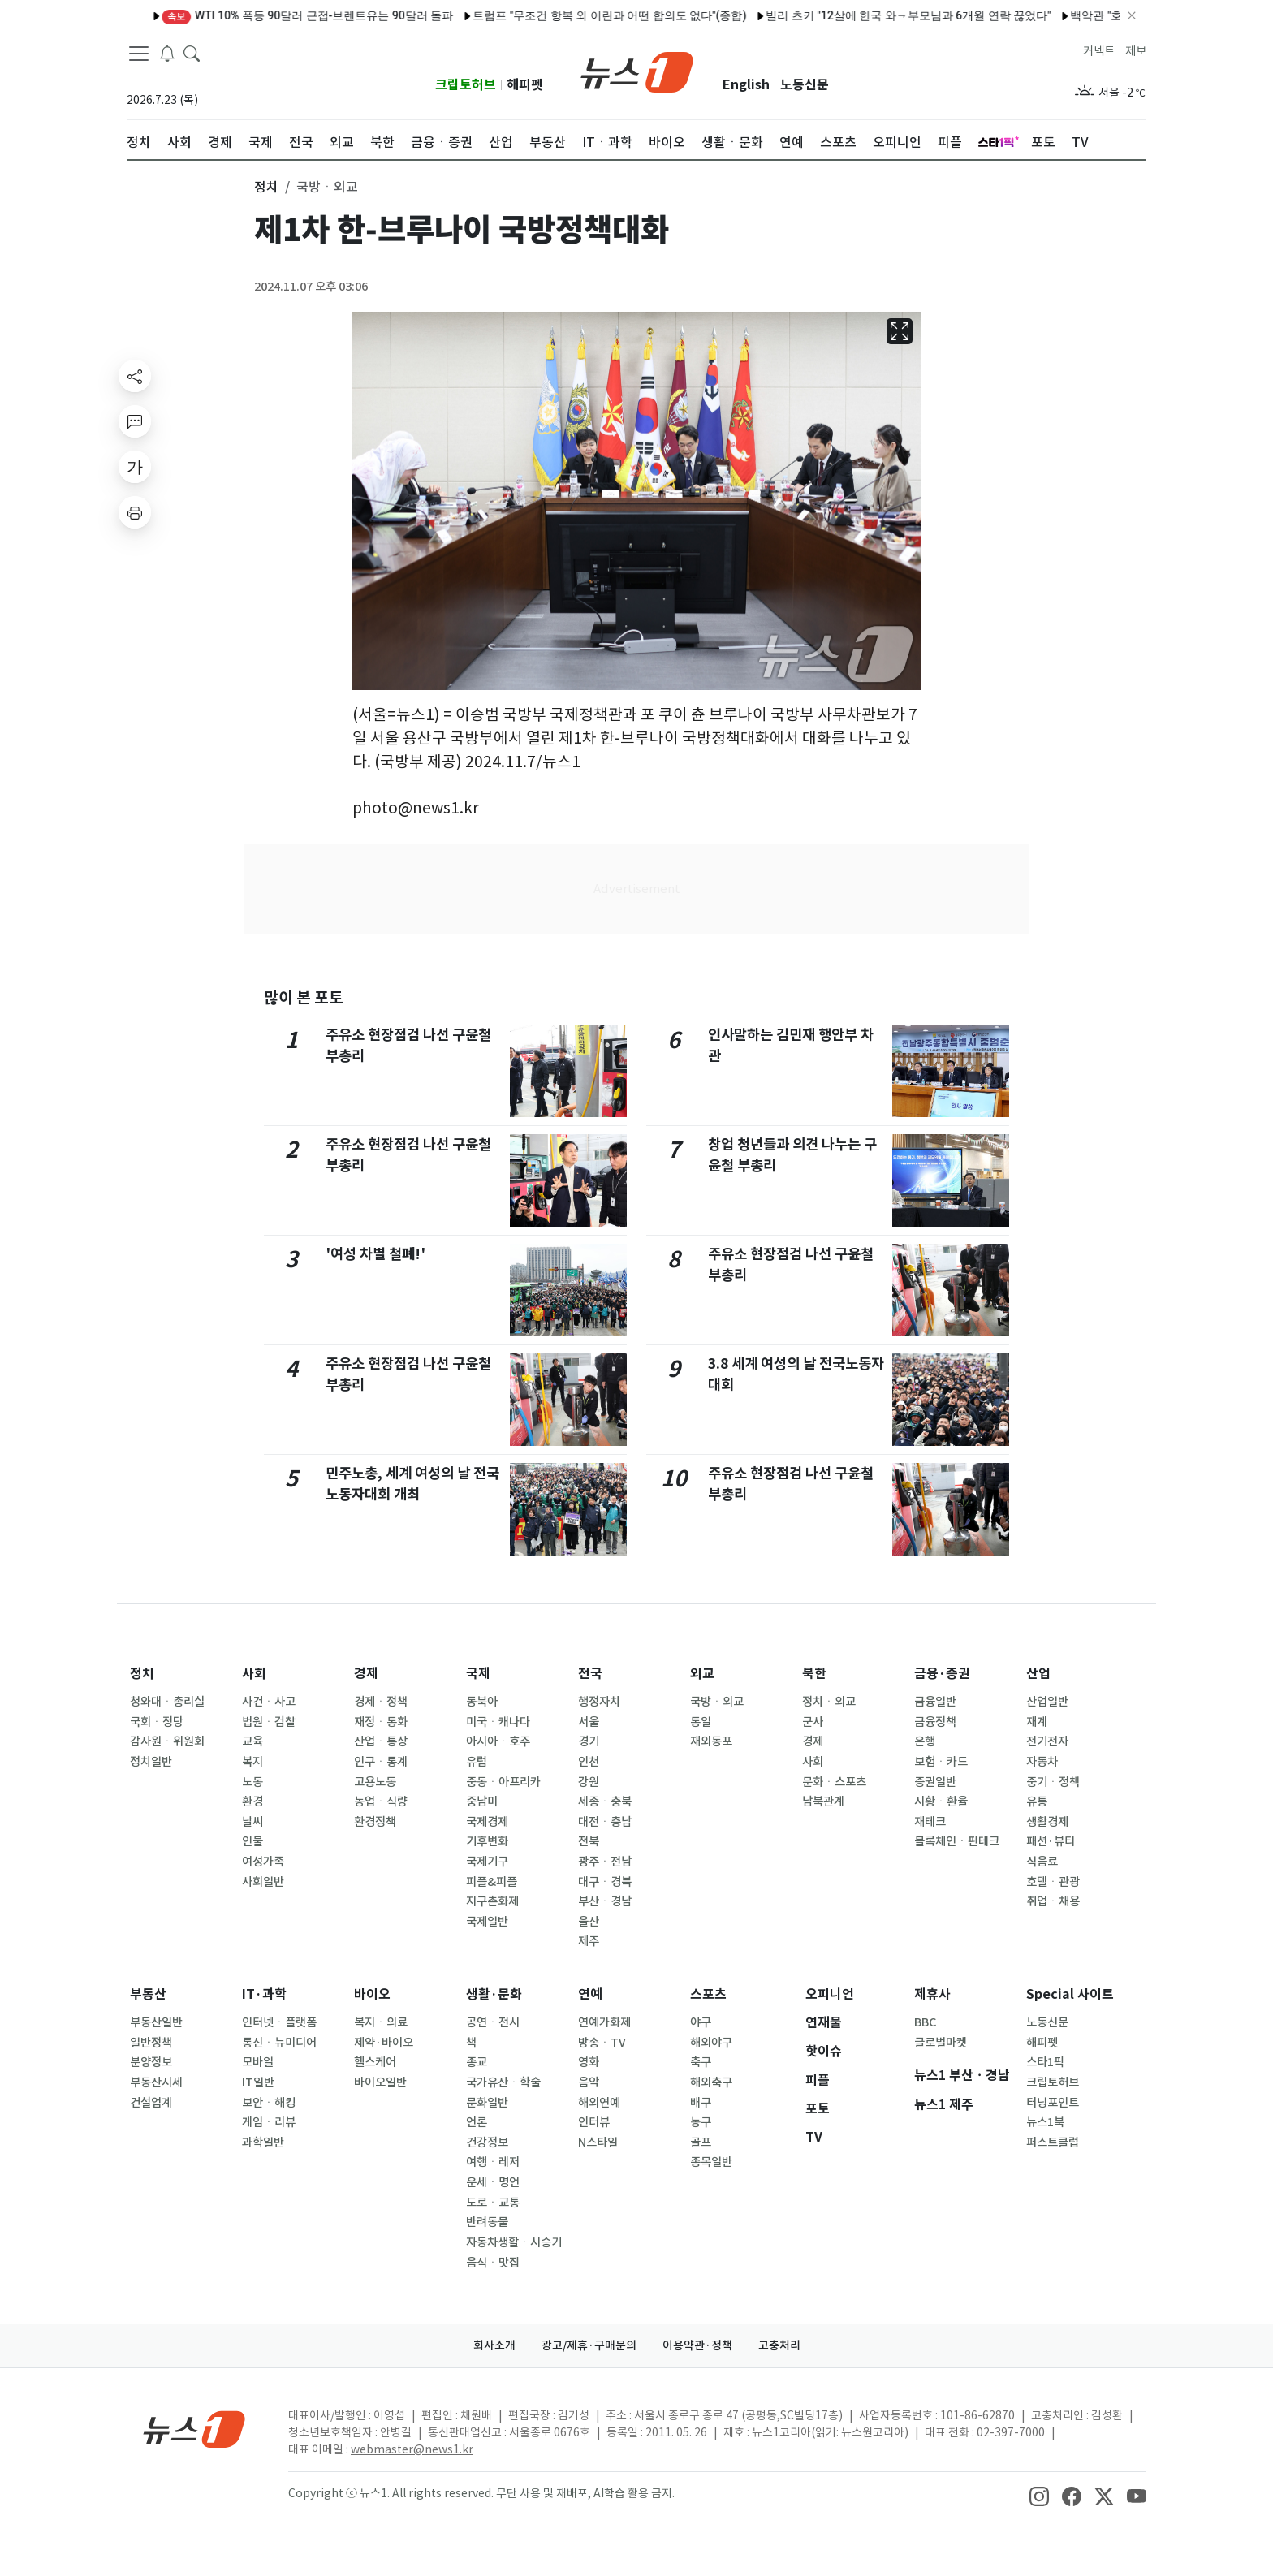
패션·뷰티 (1050, 1841)
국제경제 (487, 1821)
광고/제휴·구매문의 (589, 2345)
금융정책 (935, 1722)
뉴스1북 (1045, 2122)
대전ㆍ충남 (605, 1821)
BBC (925, 2022)
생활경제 (1047, 1821)
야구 (700, 2022)
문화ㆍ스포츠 (834, 1782)
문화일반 (487, 2102)
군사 (812, 1722)
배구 (700, 2102)
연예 (590, 1994)
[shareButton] (135, 376)
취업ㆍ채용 (1053, 1901)
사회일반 (263, 1882)
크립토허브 (465, 84)
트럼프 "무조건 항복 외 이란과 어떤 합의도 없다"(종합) (559, 15)
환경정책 (375, 1821)
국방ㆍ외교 (717, 1701)
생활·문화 (494, 1994)
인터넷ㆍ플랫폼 (279, 2022)
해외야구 (711, 2042)
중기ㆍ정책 (1053, 1782)
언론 (476, 2122)
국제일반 (487, 1921)
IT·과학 (264, 1994)
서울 (588, 1722)
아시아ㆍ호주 (498, 1741)
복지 (252, 1761)
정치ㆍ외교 (829, 1701)
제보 (1135, 51)
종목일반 (711, 2162)
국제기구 (487, 1861)
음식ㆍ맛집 (493, 2262)
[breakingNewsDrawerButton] (167, 52)
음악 (588, 2082)
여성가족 (263, 1861)
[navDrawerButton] (139, 53)
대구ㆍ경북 (605, 1882)
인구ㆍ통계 (381, 1761)
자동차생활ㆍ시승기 (514, 2242)
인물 (252, 1841)
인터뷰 (594, 2122)
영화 (588, 2062)
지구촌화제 (492, 1901)
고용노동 (375, 1782)
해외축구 (711, 2082)
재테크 (930, 1821)
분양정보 (151, 2062)
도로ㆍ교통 (493, 2202)
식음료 (1042, 1861)
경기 (588, 1741)
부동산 (148, 1994)
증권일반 (935, 1782)
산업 (1038, 1673)
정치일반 (151, 1761)
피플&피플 (491, 1882)
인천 (588, 1761)
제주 (588, 1941)
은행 (924, 1741)
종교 (476, 2062)
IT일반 (258, 2082)
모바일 (258, 2062)
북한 (814, 1673)
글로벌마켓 (940, 2042)
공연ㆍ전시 (493, 2022)
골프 (700, 2142)
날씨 (252, 1821)
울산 (588, 1921)
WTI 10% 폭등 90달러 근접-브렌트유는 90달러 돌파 (257, 15)
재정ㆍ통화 (381, 1722)
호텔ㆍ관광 (1053, 1882)
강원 (588, 1782)
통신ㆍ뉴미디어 (279, 2042)
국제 (478, 1673)
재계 (1036, 1722)
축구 (700, 2062)
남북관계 (823, 1801)
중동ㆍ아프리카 (503, 1782)
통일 (700, 1722)
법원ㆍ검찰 (269, 1722)
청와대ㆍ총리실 (167, 1701)
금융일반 (935, 1701)
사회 (254, 1673)
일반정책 (151, 2042)
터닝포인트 (1052, 2102)
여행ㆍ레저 (493, 2162)
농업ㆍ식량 (381, 1801)
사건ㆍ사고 (269, 1701)
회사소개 (494, 2345)
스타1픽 (1045, 2062)
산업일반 (1047, 1701)
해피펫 (525, 84)
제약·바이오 (383, 2042)
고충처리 (779, 2345)
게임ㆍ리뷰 (269, 2122)
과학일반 (263, 2142)
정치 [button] (266, 187)
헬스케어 (375, 2062)
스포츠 (708, 1994)
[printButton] (135, 512)
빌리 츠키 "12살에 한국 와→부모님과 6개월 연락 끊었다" (857, 15)
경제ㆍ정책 (381, 1701)
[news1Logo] (194, 2428)
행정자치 (599, 1701)
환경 (252, 1801)
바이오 (372, 1994)
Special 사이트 (1070, 1994)
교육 (252, 1741)
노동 (252, 1782)
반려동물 (487, 2222)
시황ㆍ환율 (941, 1801)
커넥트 (1099, 51)
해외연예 (599, 2102)
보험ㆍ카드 (941, 1761)
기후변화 (487, 1841)
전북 (588, 1841)
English (746, 84)
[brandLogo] (636, 70)
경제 (366, 1673)
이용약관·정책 (697, 2345)
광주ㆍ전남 (605, 1861)
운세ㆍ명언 (493, 2182)
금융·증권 (942, 1673)
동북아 (482, 1701)
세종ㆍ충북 (605, 1801)
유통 (1036, 1801)
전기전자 (1047, 1741)
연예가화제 (604, 2022)
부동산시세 (156, 2082)
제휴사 (932, 1994)
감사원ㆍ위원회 (167, 1741)
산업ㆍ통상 (381, 1741)
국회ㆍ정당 (156, 1722)
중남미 (482, 1801)
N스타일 (598, 2142)
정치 (142, 1673)
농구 (700, 2122)
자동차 (1042, 1761)
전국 (590, 1673)
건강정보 (487, 2142)
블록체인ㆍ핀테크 (956, 1841)
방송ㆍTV (602, 2042)
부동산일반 (156, 2022)
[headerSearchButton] (191, 52)
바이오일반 (380, 2082)
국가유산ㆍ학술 (503, 2082)
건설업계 (151, 2102)
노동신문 (804, 84)
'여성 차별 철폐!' (375, 1254)
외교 (702, 1673)
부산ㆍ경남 (605, 1901)
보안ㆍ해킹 (269, 2102)
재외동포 (711, 1741)
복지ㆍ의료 (381, 2022)
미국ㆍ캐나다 (498, 1722)
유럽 (476, 1761)
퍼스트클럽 (1052, 2142)
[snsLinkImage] (1039, 2495)
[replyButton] (135, 421)
